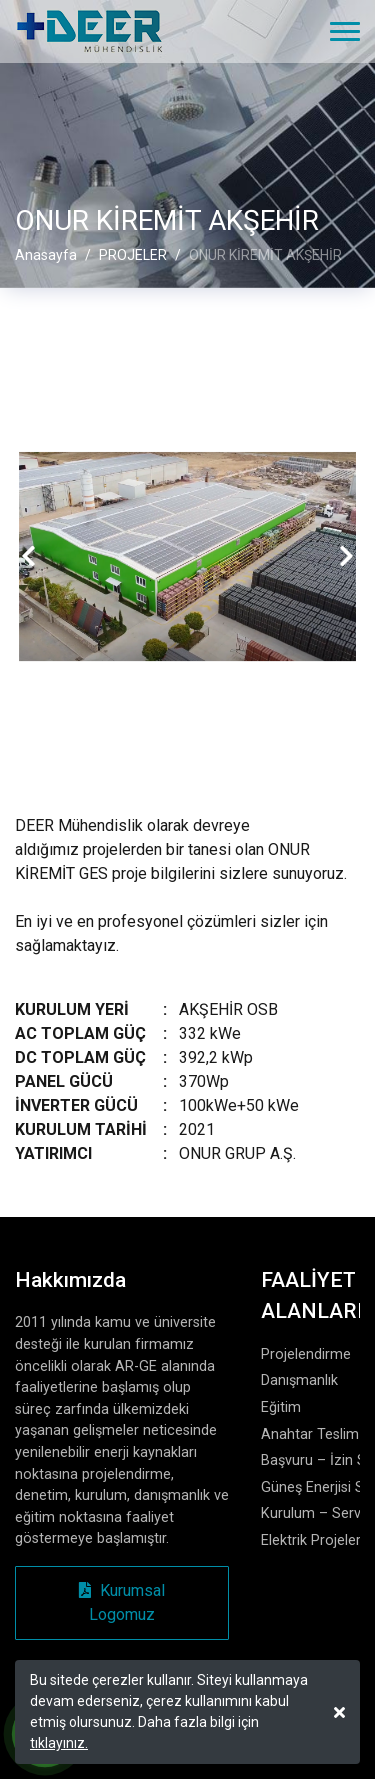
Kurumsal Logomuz (122, 1602)
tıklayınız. (59, 1743)
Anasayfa (46, 256)
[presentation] (29, 557)
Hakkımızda (70, 1280)
